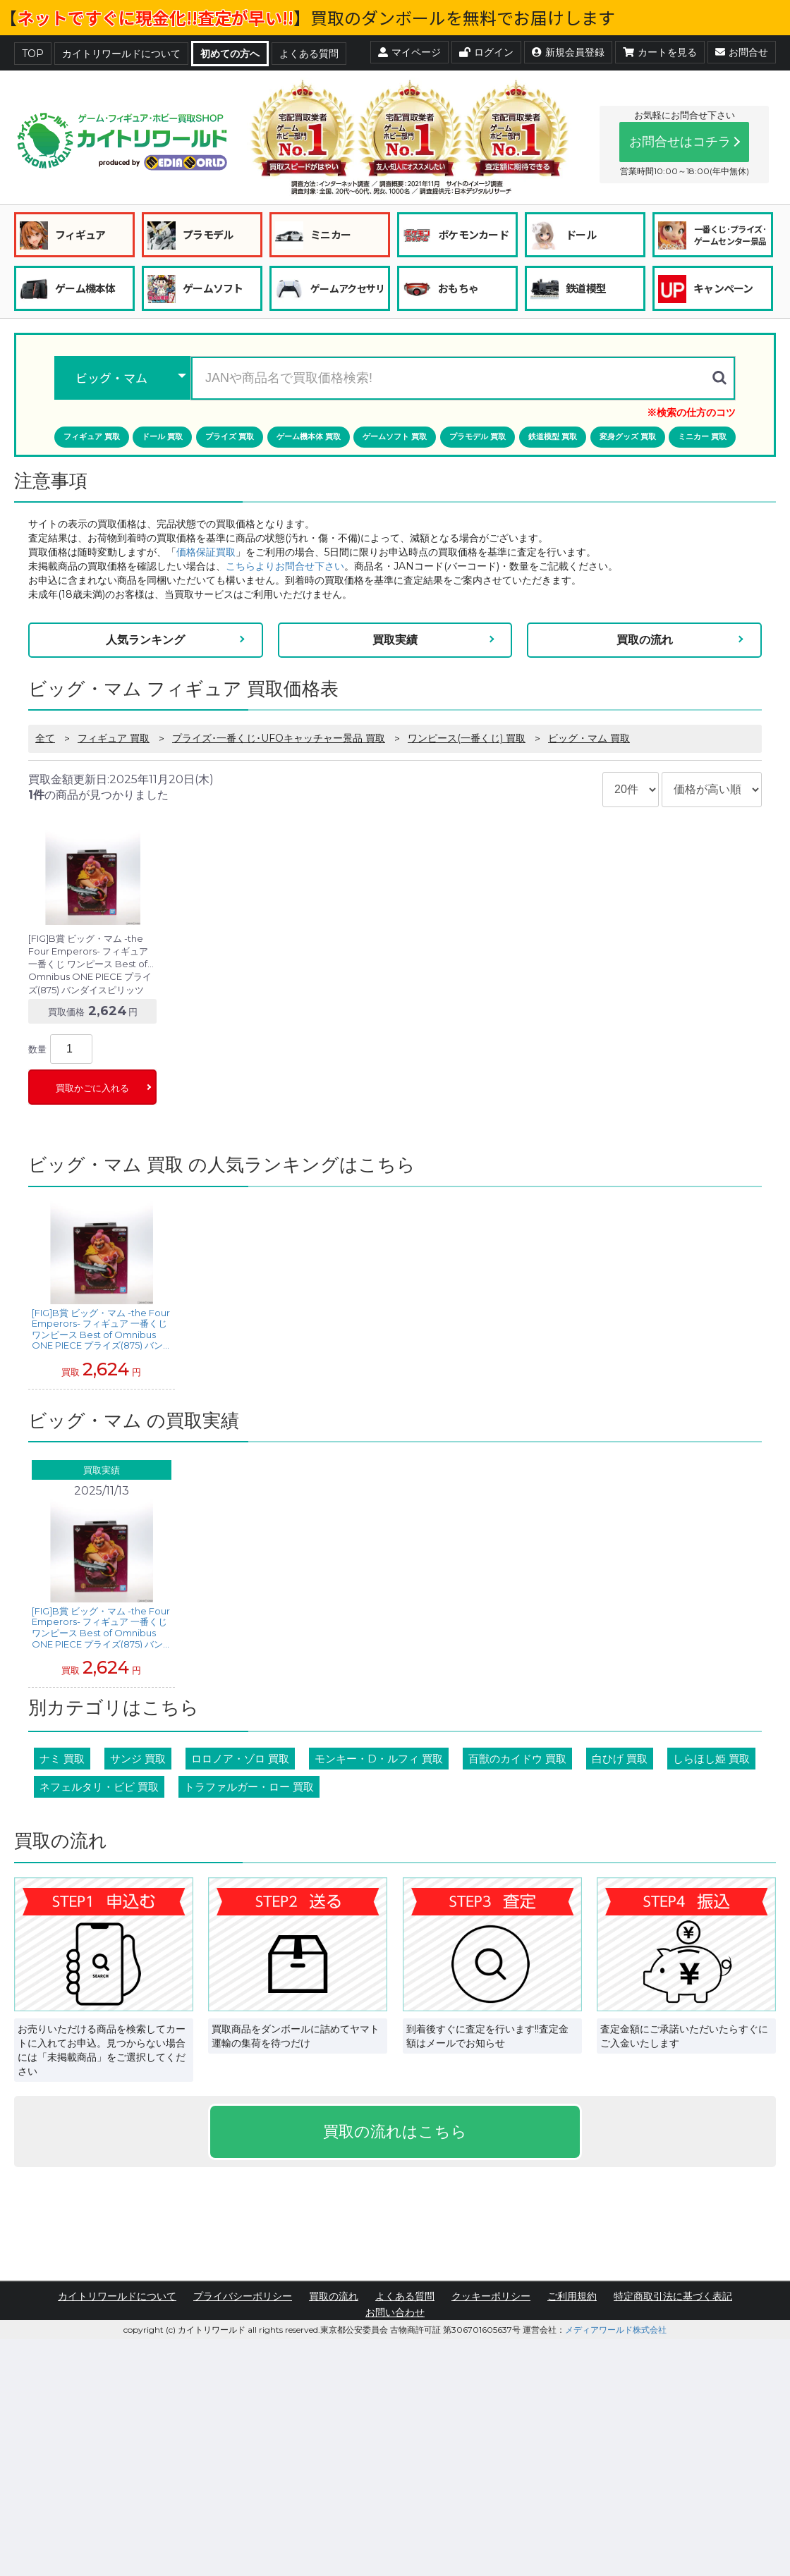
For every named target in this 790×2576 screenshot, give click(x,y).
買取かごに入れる (92, 1088)
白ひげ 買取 (620, 1758)
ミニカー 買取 (702, 436)
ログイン (486, 52)
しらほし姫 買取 (711, 1758)
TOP (33, 53)
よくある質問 (309, 53)
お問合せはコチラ (680, 141)
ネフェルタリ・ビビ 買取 (99, 1786)
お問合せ (741, 52)
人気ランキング (145, 639)
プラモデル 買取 (477, 436)
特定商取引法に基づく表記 (673, 2296)
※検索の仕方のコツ (691, 412)
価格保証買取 (206, 552)
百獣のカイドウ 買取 (517, 1758)
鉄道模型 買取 (552, 436)
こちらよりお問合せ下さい (285, 566)
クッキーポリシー (490, 2296)
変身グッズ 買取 (628, 436)
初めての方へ (230, 53)
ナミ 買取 (62, 1758)
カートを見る (660, 52)
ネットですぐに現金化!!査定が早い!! (155, 17)
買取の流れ (644, 639)
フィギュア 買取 (91, 436)
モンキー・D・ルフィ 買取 (379, 1758)
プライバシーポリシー (242, 2296)
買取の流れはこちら (395, 2131)
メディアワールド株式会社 (616, 2329)
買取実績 (395, 639)
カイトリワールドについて (121, 53)
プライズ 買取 (229, 436)
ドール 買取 (162, 436)
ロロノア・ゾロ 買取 (240, 1758)
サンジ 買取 (138, 1758)
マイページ (409, 52)
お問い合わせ (395, 2312)
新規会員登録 (568, 52)
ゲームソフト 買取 (395, 436)
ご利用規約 (572, 2296)
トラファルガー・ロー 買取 (249, 1786)
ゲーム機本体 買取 (308, 436)
